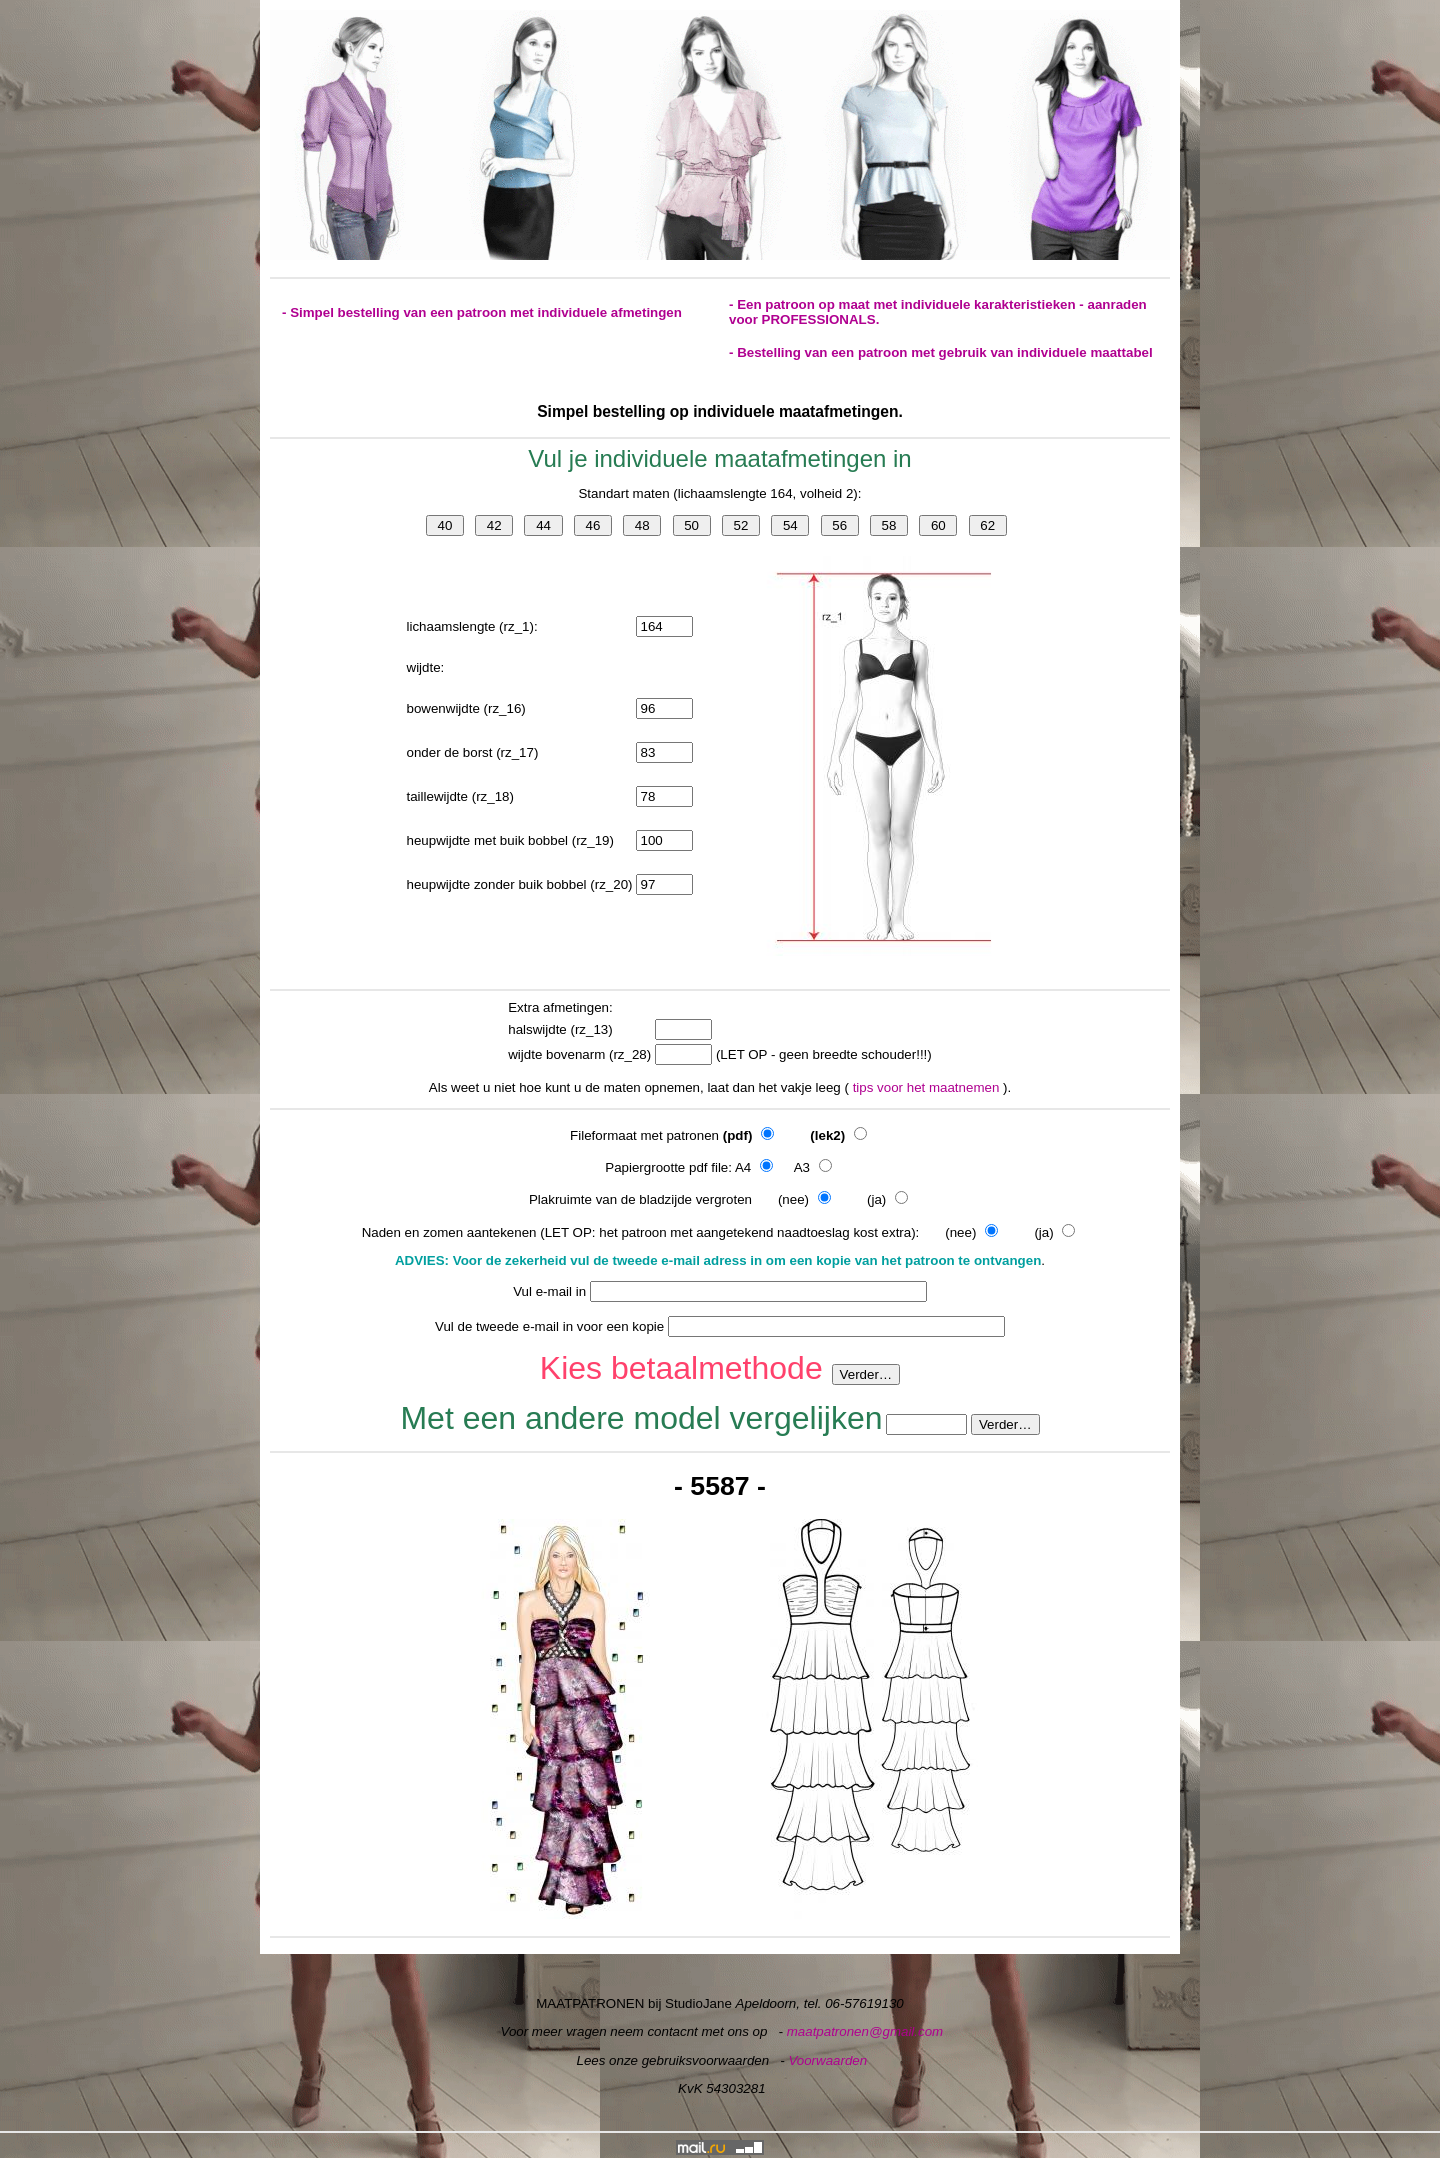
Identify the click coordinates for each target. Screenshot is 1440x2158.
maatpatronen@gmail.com (865, 2031)
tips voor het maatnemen (928, 1087)
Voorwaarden (827, 2060)
